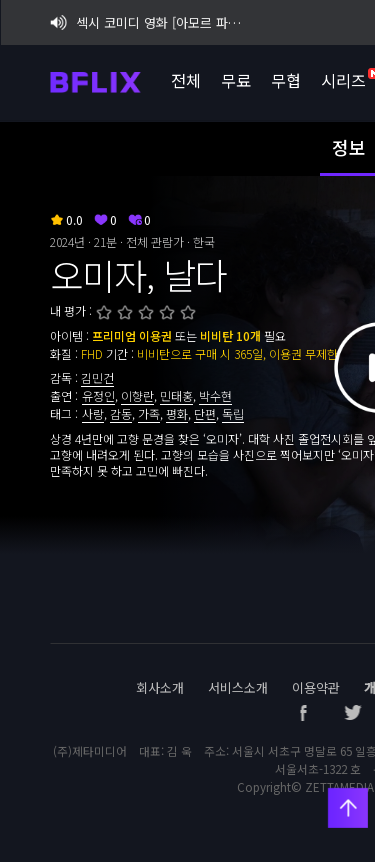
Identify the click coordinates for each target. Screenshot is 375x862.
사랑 (93, 413)
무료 (235, 80)
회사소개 (160, 687)
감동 (121, 413)
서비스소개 (238, 687)
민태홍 (176, 395)
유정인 (98, 395)
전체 (185, 80)
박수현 (215, 395)
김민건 (97, 377)
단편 (205, 413)
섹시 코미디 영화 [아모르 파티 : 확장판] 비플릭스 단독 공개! (149, 22)
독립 (233, 413)
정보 (349, 147)
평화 (177, 413)
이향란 (137, 395)
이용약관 (316, 687)
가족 (149, 413)
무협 (285, 80)
